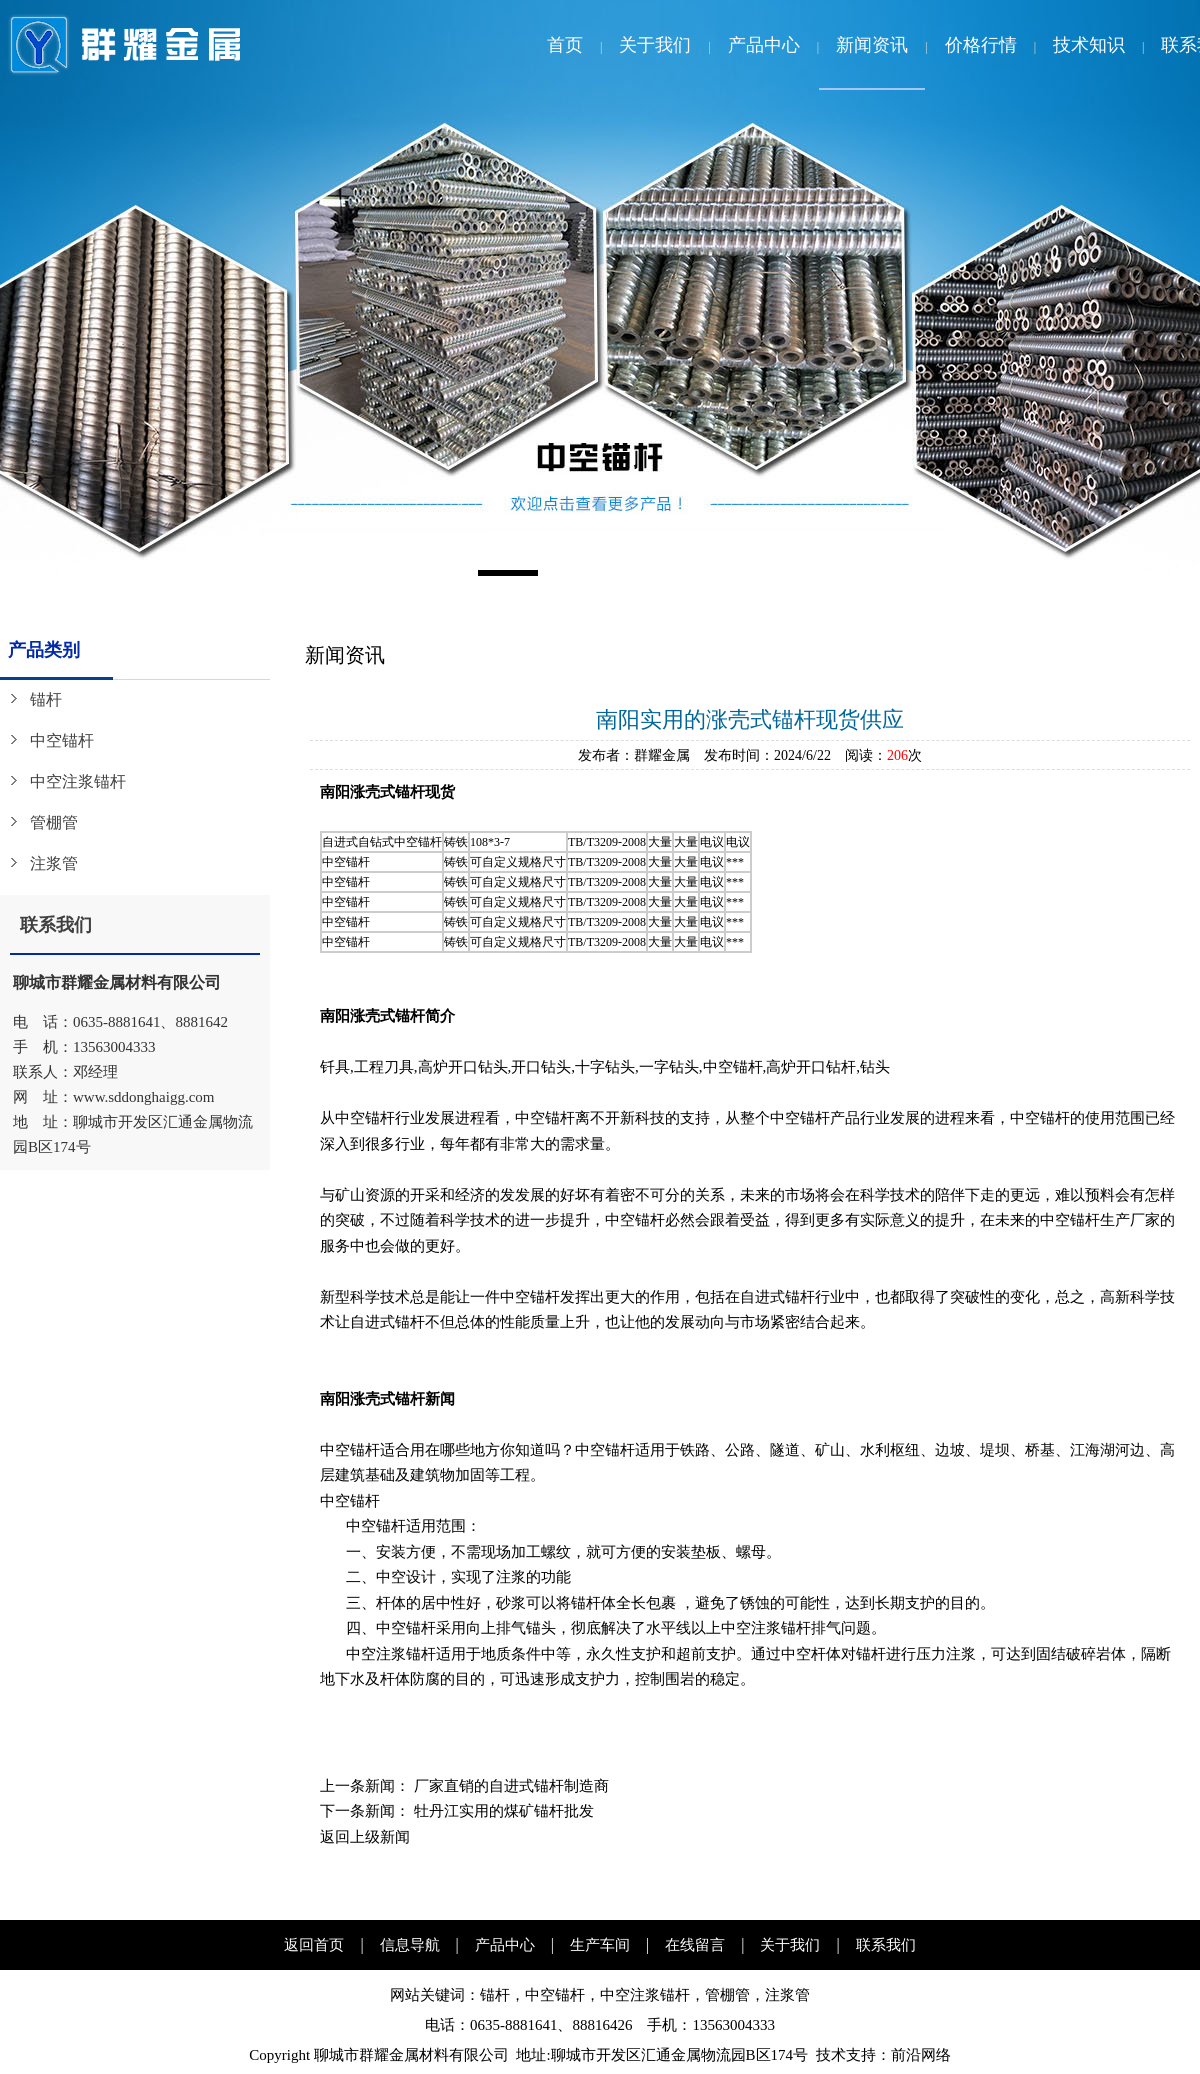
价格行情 (981, 45)
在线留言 (695, 1945)
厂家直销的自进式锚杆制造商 (511, 1786)
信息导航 (410, 1945)
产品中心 (764, 45)
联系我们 (886, 1945)
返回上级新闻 (365, 1837)
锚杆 (46, 699)
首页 (565, 45)
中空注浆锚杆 (78, 781)
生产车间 (600, 1945)
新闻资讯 (872, 45)
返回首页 (314, 1945)
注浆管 (54, 863)
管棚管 (54, 822)
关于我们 (655, 45)
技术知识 (1089, 45)
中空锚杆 (62, 740)
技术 (831, 2055)
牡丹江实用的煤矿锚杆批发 (504, 1811)
